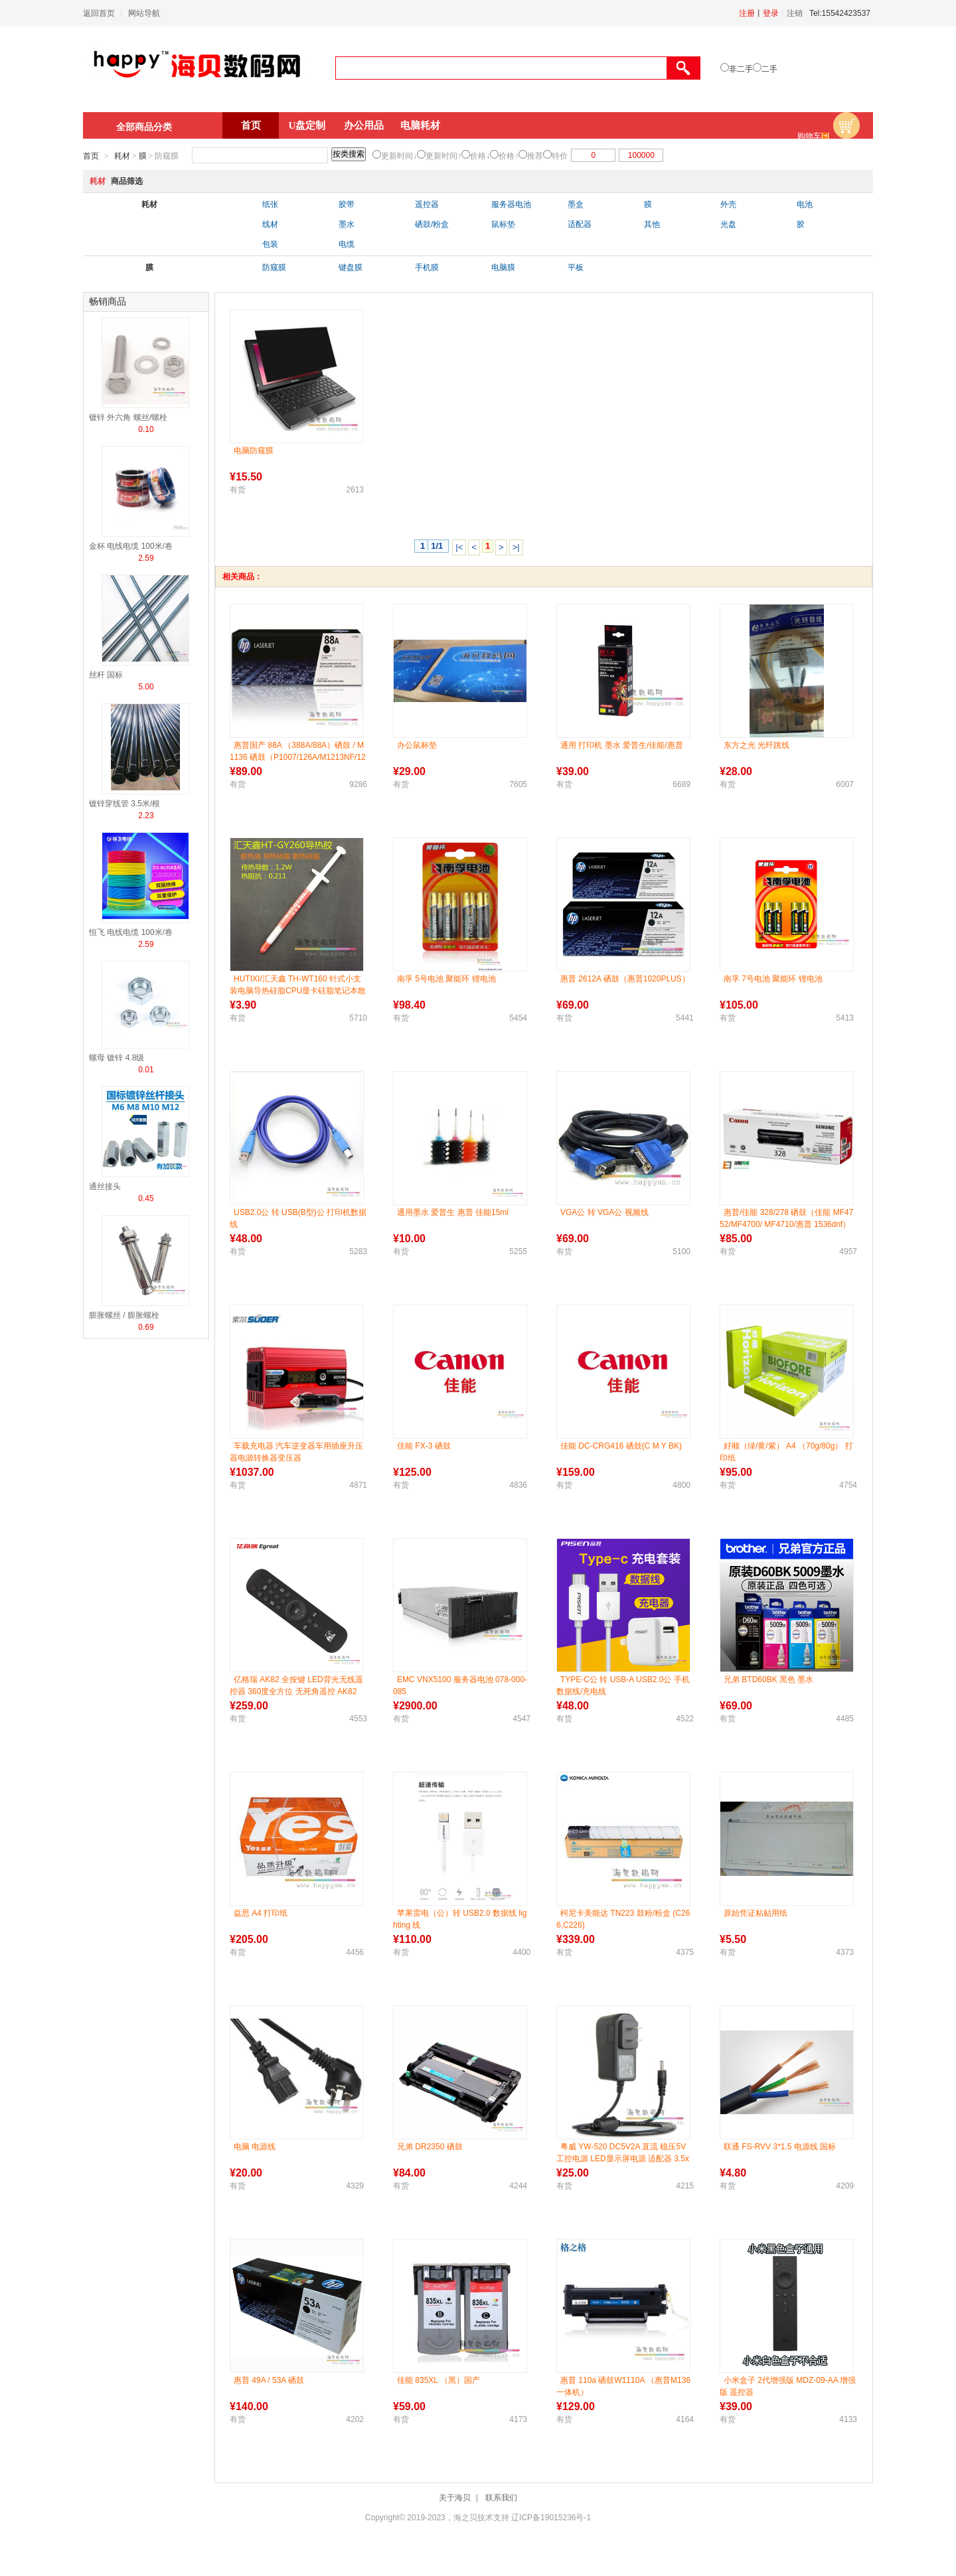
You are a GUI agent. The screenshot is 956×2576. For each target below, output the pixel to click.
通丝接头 (105, 1186)
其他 (652, 224)
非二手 (741, 69)
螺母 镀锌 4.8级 (116, 1057)
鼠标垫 (503, 224)
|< (459, 547)
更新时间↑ (443, 156)
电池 (805, 204)
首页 (251, 125)
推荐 (535, 156)
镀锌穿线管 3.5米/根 (124, 803)
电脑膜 (503, 267)
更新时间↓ (399, 156)
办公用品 (364, 125)
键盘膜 (350, 267)
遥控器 (427, 204)
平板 (576, 267)
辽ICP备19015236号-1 (551, 2517)
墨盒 (576, 204)
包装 (270, 244)
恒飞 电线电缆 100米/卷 (131, 932)
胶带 (347, 204)
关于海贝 (455, 2497)
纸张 (270, 204)
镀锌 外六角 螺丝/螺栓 (128, 417)
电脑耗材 (420, 125)
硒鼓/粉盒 (432, 224)
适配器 (580, 224)
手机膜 (427, 267)
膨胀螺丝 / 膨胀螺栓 (124, 1315)
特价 (560, 156)
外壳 (728, 204)
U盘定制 (307, 125)
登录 (771, 13)
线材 (270, 224)
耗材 (122, 156)
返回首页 (99, 13)
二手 (769, 69)
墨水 (347, 224)
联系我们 (501, 2497)
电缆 (347, 244)
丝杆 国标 (106, 675)
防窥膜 (274, 267)
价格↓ (480, 156)
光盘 (728, 224)
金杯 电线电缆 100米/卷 (131, 546)
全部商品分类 (144, 126)
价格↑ (508, 156)
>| (516, 547)
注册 (747, 13)
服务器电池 (511, 204)
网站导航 (144, 13)
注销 (795, 13)
